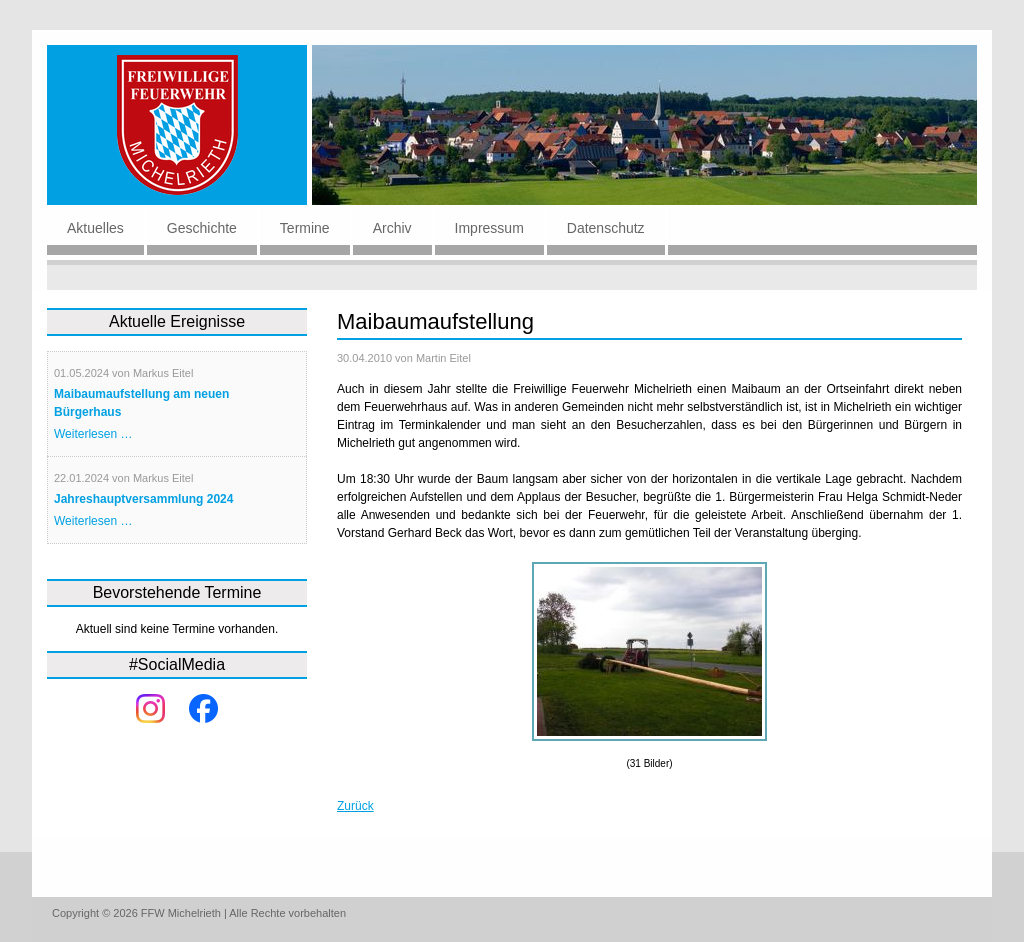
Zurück (355, 806)
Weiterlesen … (93, 434)
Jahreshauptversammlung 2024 (143, 499)
